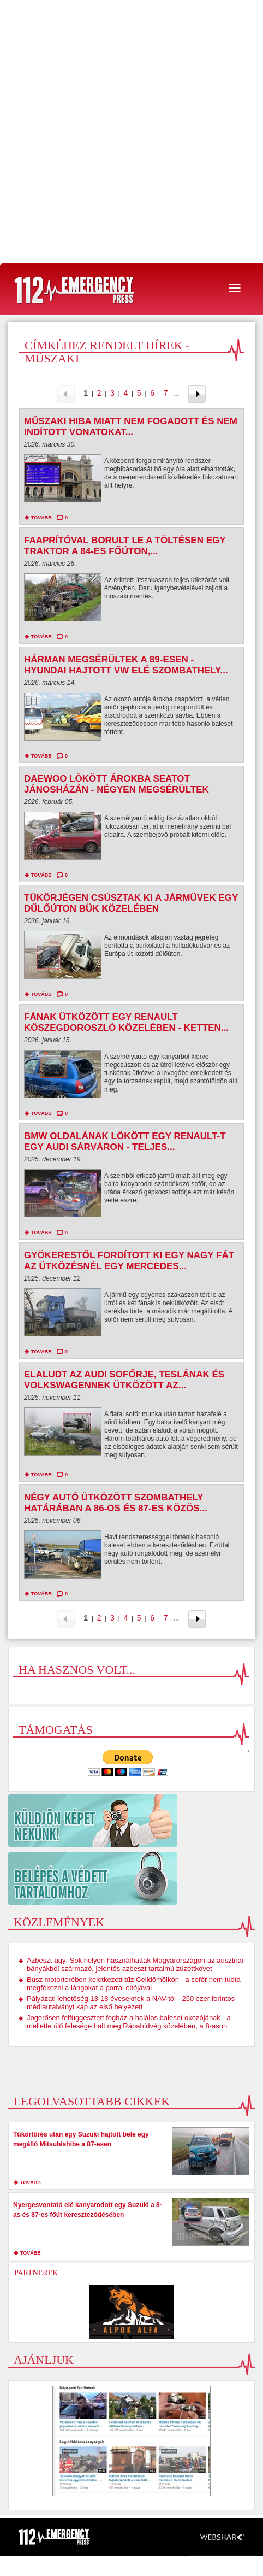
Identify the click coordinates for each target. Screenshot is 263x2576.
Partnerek (36, 2273)
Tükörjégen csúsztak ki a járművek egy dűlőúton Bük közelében (131, 903)
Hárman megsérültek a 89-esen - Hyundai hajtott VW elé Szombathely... (126, 665)
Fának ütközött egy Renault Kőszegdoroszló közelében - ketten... (126, 1022)
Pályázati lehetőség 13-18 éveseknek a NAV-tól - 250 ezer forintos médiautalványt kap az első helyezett (131, 2002)
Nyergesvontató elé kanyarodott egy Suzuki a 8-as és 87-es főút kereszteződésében (87, 2210)
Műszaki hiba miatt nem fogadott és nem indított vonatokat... (130, 426)
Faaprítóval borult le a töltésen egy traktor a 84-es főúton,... (124, 545)
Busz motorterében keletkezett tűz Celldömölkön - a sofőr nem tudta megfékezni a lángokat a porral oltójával (134, 1983)
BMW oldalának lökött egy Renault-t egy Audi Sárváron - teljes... (125, 1141)
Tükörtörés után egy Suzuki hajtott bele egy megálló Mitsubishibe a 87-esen (81, 2139)
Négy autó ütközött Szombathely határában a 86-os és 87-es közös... (115, 1502)
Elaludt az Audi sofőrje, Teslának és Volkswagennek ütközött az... (124, 1379)
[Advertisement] (131, 131)
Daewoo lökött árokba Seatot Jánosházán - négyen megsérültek (116, 784)
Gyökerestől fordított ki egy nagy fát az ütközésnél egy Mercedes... (129, 1260)
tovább (41, 517)
